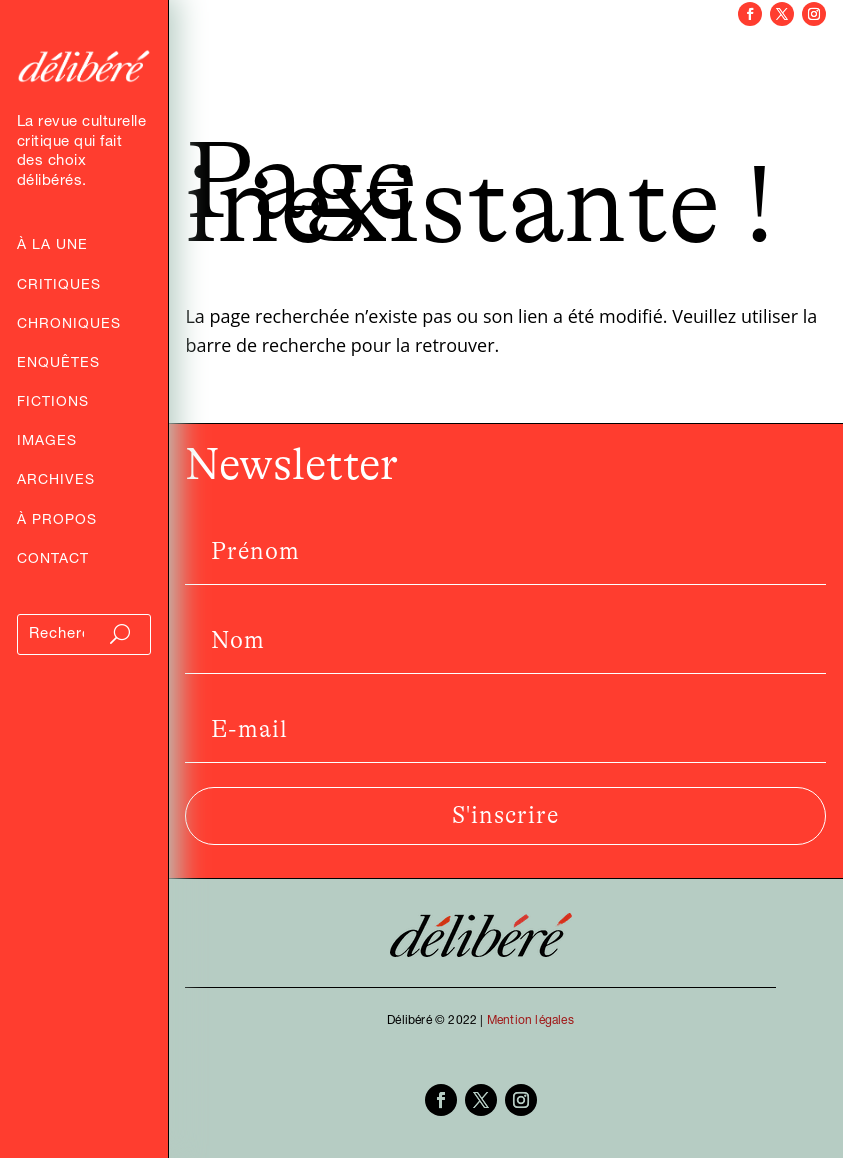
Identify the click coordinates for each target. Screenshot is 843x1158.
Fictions (53, 404)
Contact (53, 561)
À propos (57, 522)
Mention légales (530, 1021)
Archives (56, 482)
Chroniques (69, 326)
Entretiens (255, 62)
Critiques (59, 287)
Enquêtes (58, 365)
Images (47, 443)
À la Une (52, 247)
